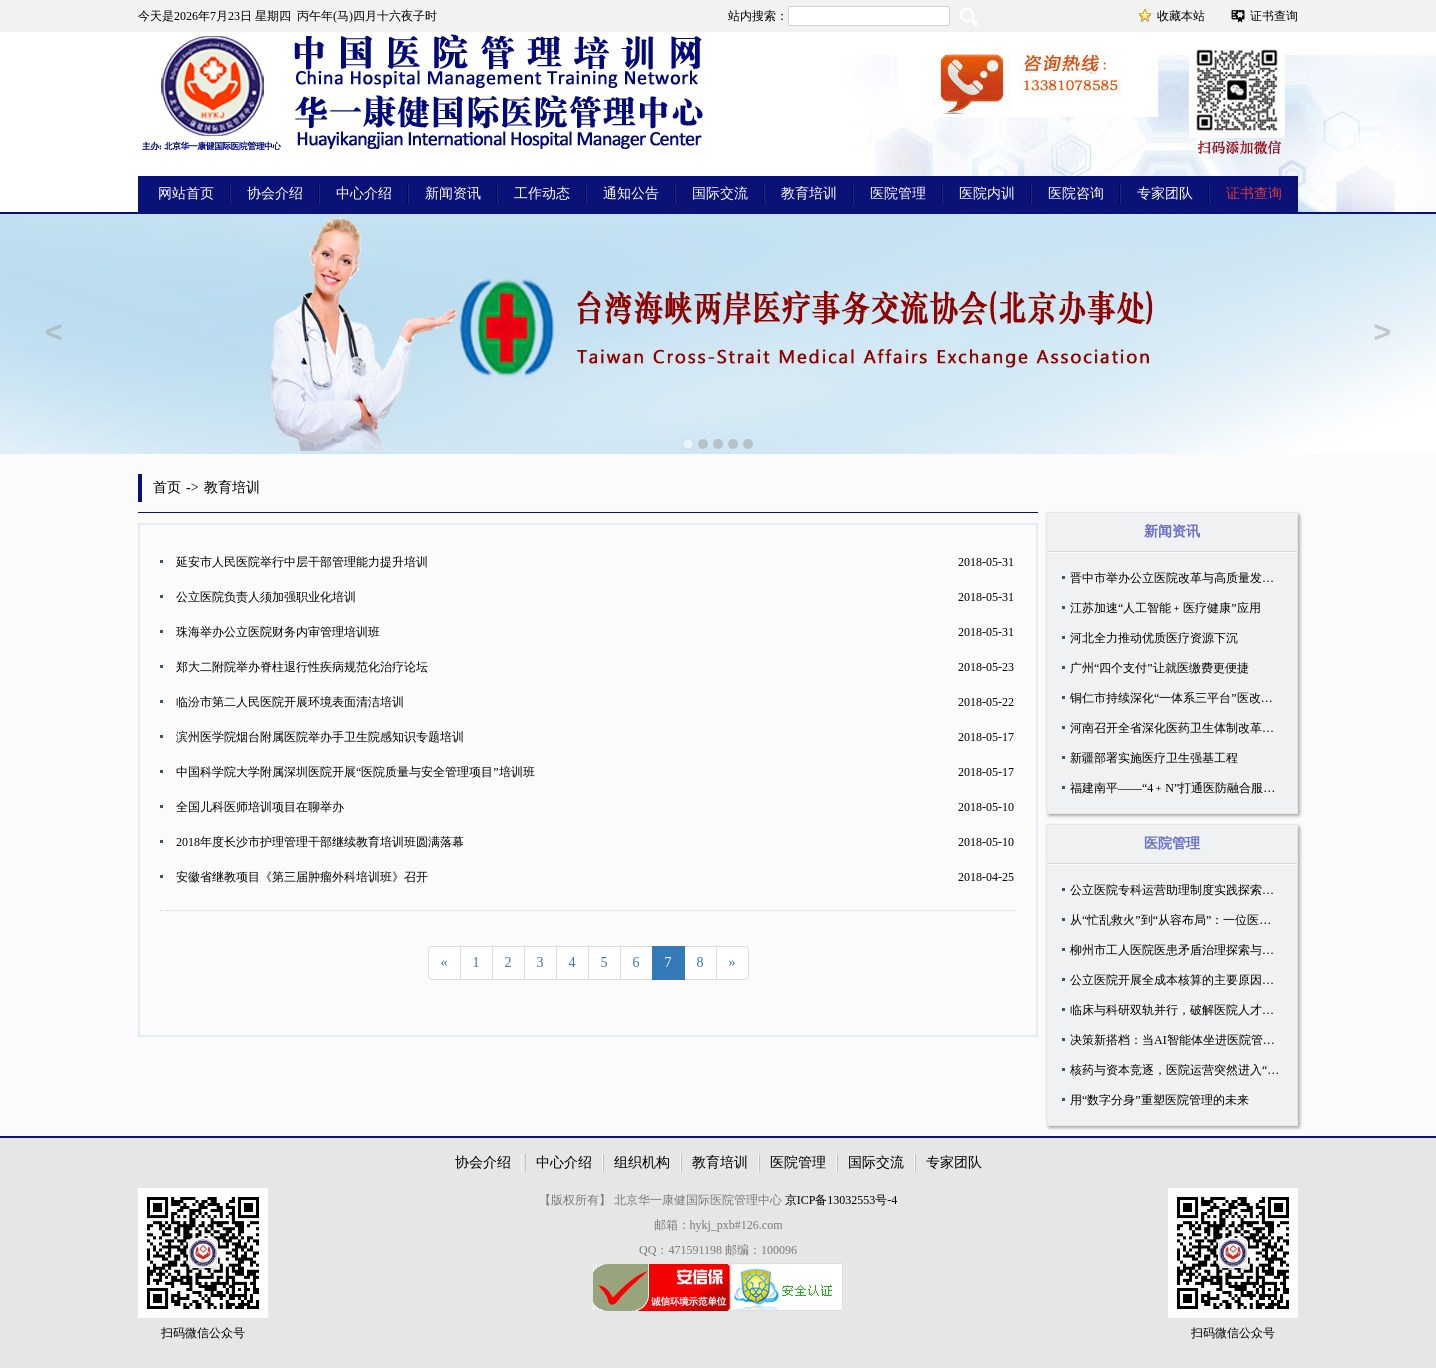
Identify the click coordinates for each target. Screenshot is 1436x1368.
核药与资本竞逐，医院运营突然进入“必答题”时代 (1201, 1070)
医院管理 (898, 193)
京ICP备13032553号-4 (841, 1200)
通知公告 (631, 193)
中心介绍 (364, 193)
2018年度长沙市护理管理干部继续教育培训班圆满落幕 (320, 842)
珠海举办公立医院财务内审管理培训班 (278, 632)
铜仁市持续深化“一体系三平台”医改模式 (1177, 698)
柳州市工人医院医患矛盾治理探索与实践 (1178, 950)
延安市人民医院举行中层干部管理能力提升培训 (302, 562)
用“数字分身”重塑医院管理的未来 (1159, 1100)
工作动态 (542, 193)
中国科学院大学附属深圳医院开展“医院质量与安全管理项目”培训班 (355, 772)
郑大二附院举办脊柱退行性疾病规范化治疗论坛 (302, 667)
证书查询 (1274, 16)
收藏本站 (1181, 16)
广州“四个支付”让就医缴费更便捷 (1159, 668)
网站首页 (186, 193)
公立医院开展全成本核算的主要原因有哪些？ (1190, 980)
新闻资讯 (453, 193)
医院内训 (987, 193)
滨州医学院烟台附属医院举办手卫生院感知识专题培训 (320, 737)
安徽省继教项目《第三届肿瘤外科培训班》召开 (302, 877)
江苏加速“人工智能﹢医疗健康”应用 (1165, 608)
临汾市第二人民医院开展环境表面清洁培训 (290, 702)
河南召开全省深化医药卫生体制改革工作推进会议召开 (1214, 728)
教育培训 (809, 193)
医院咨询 (1076, 193)
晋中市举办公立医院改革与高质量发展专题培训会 (1202, 578)
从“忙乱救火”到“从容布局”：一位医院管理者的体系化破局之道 (1236, 920)
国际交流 (720, 193)
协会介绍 (275, 193)
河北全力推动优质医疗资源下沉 (1154, 638)
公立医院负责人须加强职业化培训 (266, 597)
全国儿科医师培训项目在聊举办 (260, 807)
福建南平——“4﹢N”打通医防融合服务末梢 (1184, 788)
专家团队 (1165, 193)
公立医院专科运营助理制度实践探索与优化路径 (1196, 890)
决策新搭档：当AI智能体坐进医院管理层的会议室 (1202, 1040)
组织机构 (642, 1162)
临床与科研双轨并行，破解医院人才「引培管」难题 (1208, 1010)
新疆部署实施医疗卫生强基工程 (1154, 758)
